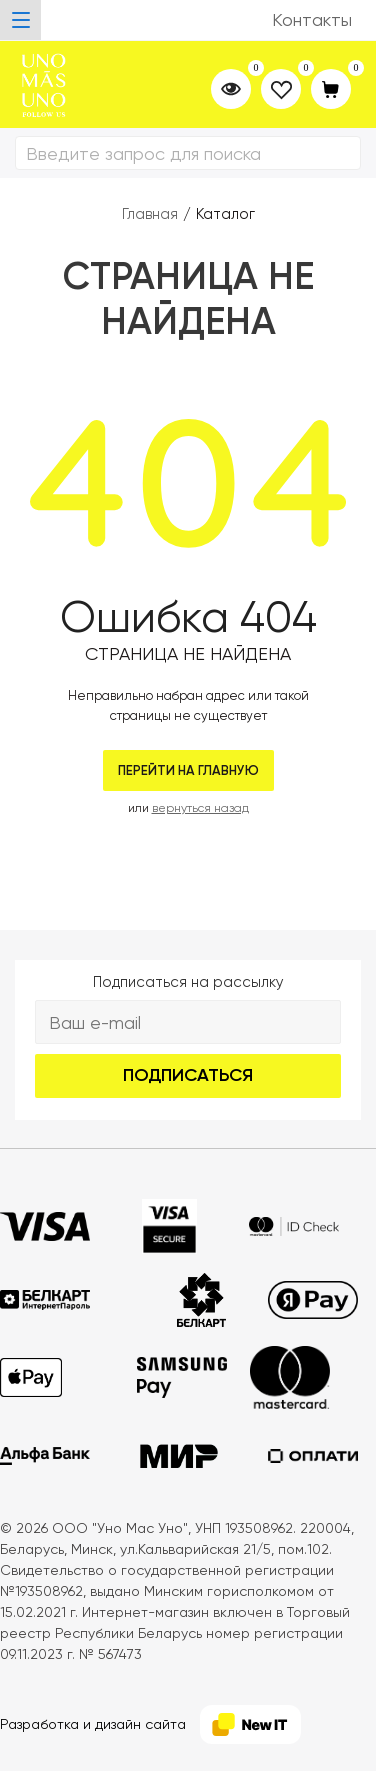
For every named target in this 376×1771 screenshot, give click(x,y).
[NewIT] (250, 1724)
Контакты (312, 19)
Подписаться (188, 1075)
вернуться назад (200, 808)
